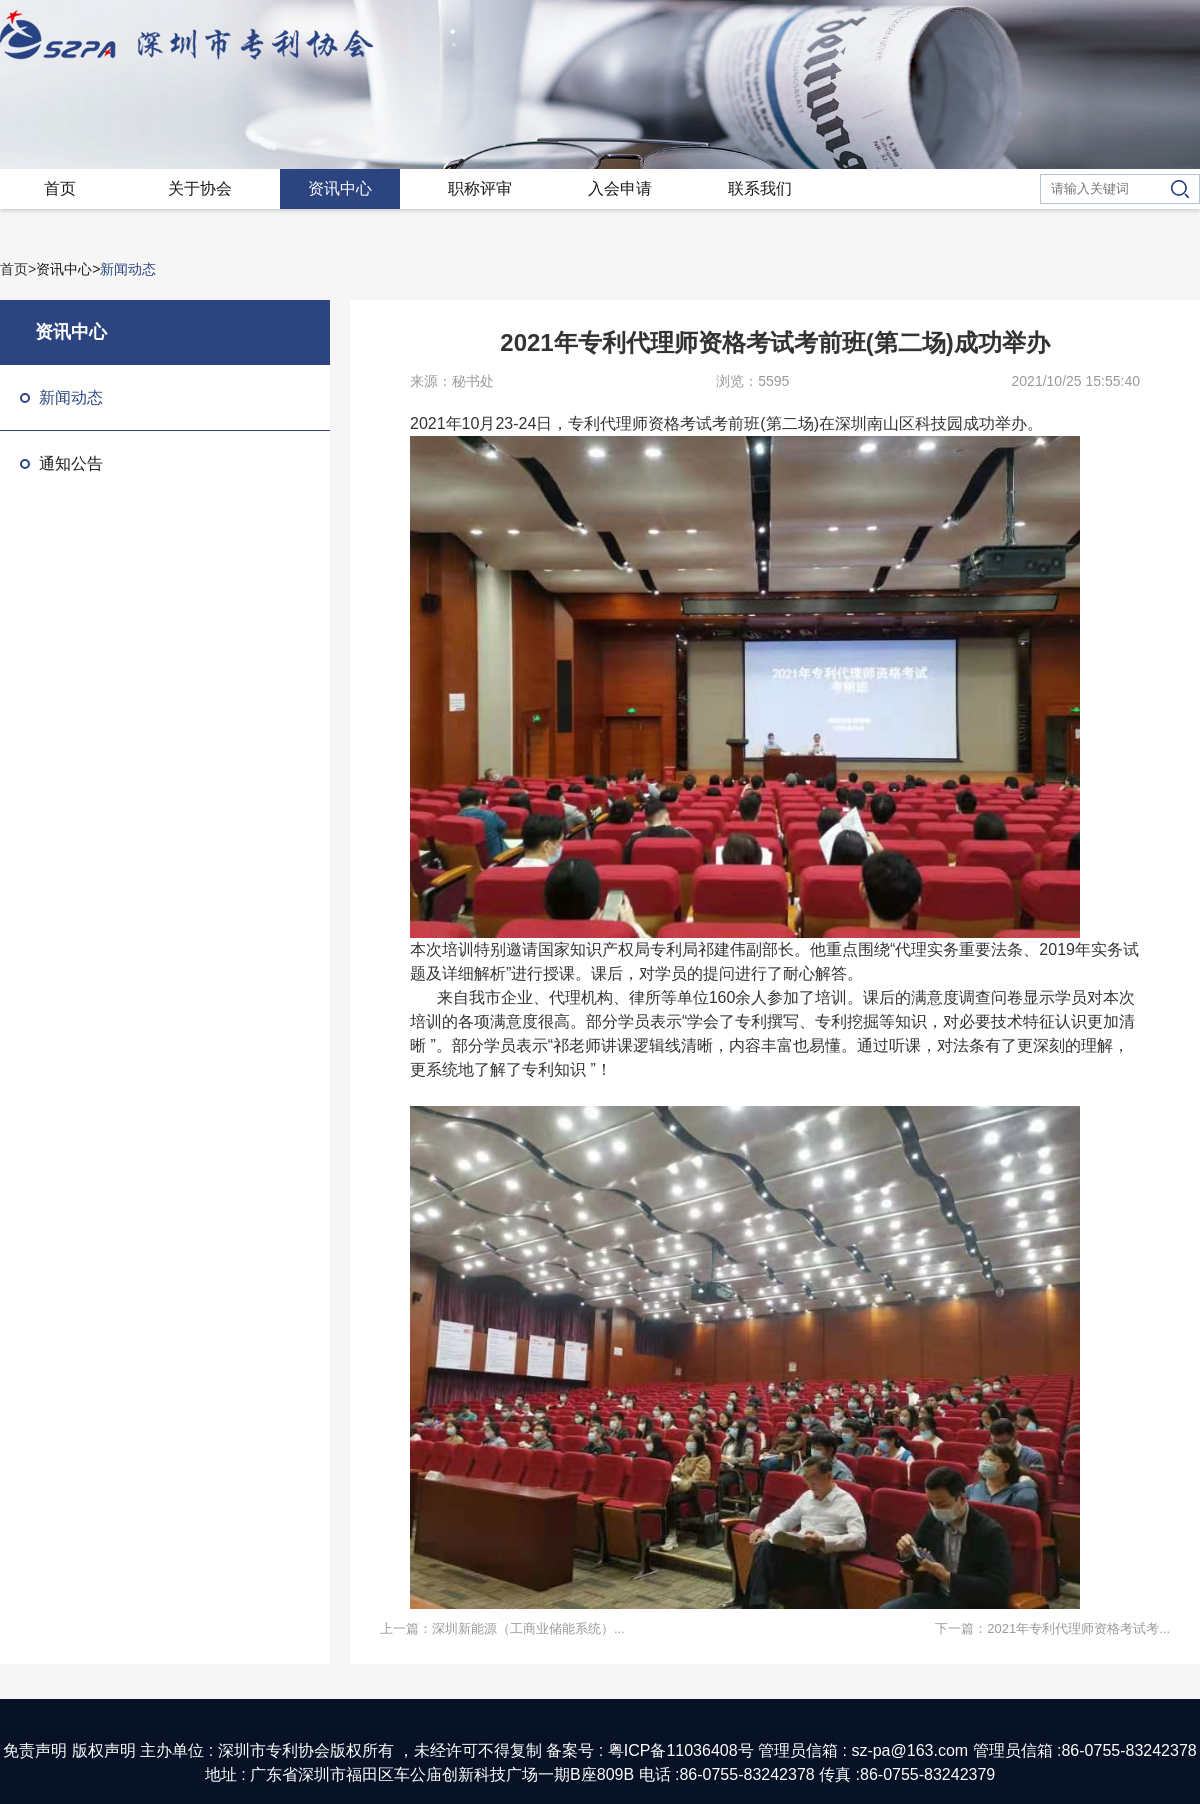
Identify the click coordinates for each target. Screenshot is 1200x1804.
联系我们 (760, 188)
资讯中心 (340, 188)
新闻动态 (61, 397)
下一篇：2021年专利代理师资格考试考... (1052, 1628)
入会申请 (620, 188)
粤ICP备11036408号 (681, 1750)
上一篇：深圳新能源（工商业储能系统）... (502, 1628)
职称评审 (480, 188)
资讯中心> (68, 269)
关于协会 (200, 188)
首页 (60, 188)
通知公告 (61, 463)
